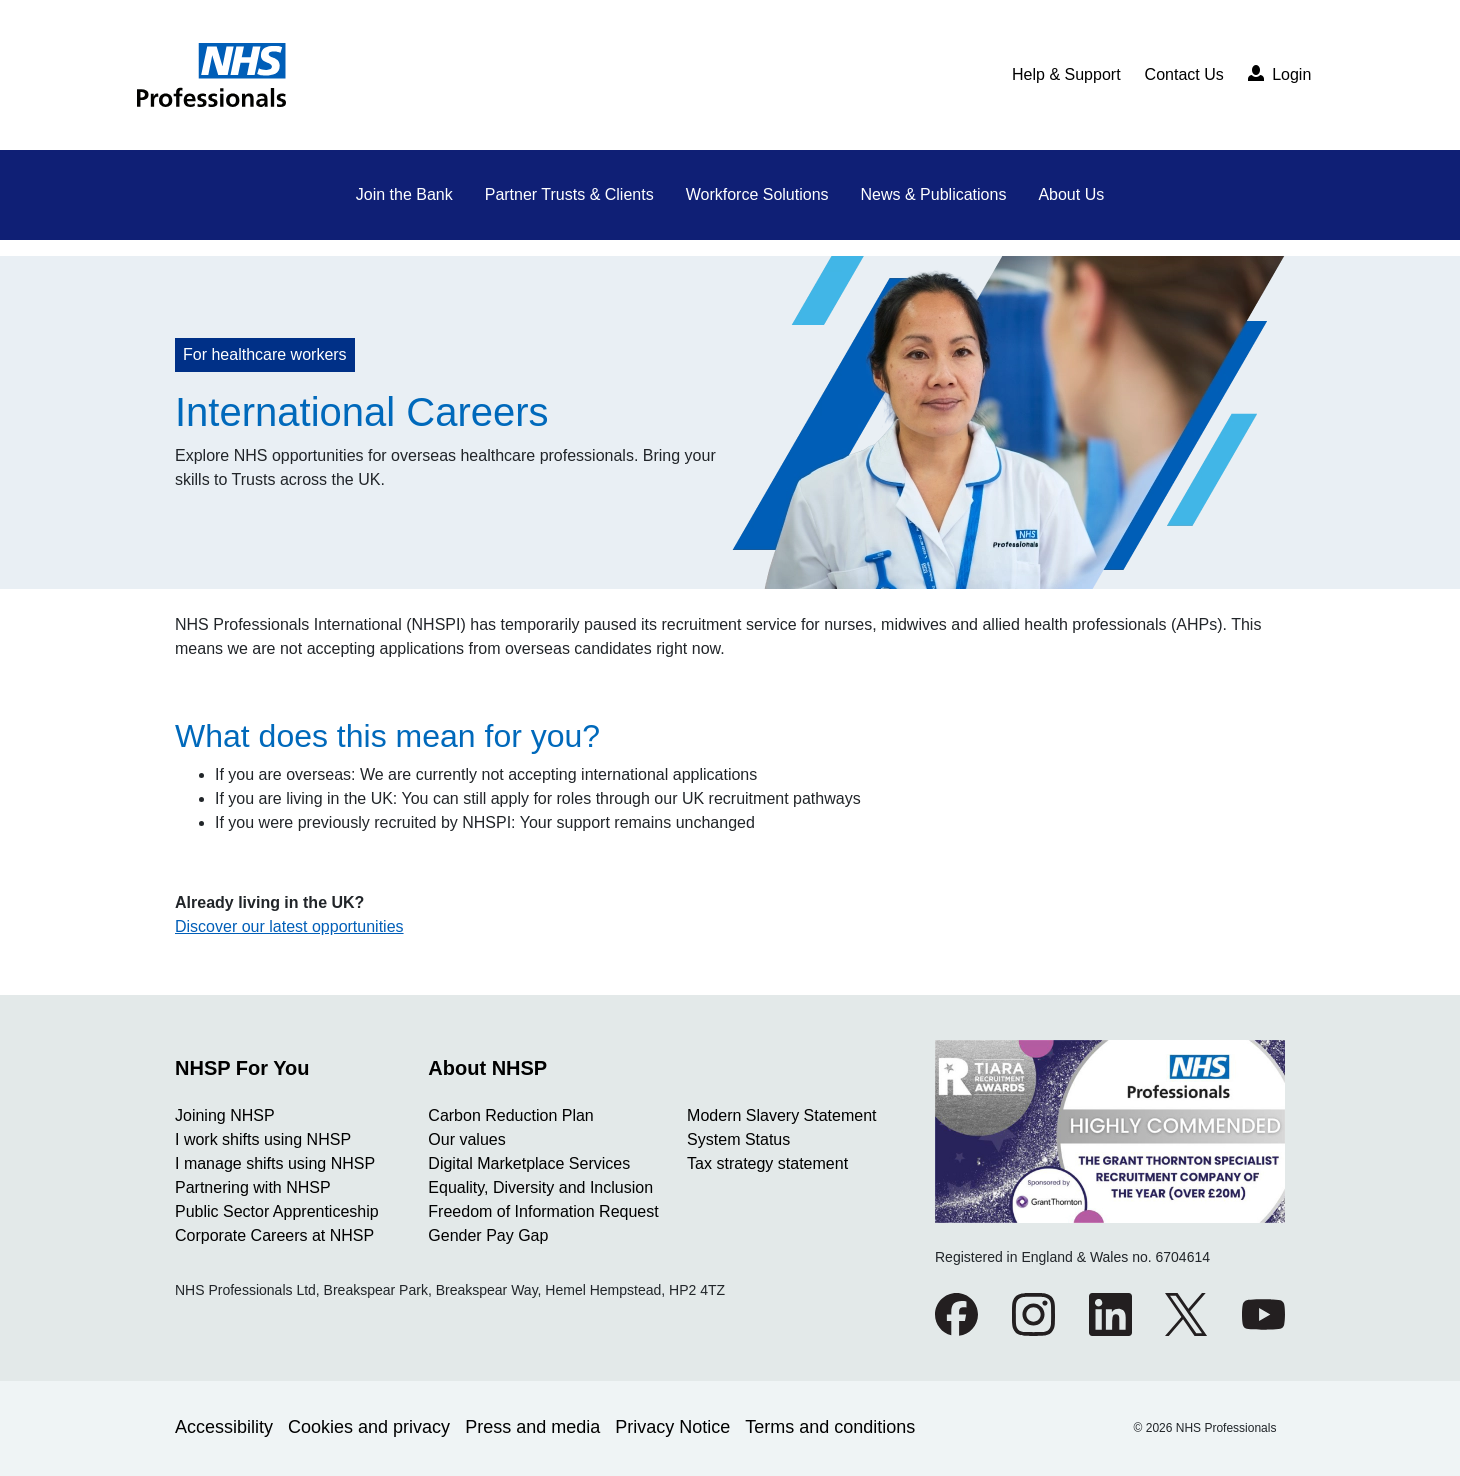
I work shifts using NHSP (263, 1139)
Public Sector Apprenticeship (277, 1211)
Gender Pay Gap (488, 1235)
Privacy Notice (672, 1427)
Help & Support (1066, 74)
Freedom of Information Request (543, 1211)
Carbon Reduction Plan (510, 1115)
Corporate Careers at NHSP (274, 1235)
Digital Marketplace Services (529, 1163)
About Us (1071, 194)
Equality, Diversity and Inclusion (540, 1187)
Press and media (532, 1427)
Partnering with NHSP (253, 1187)
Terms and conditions (830, 1427)
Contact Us (1184, 74)
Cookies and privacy (369, 1427)
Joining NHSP (225, 1115)
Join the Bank (404, 194)
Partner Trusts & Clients (569, 194)
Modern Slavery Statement (781, 1115)
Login (1280, 74)
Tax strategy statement (767, 1163)
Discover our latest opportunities (289, 926)
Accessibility (224, 1427)
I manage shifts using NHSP (275, 1163)
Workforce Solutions (757, 194)
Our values (466, 1139)
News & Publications (934, 194)
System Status (738, 1139)
